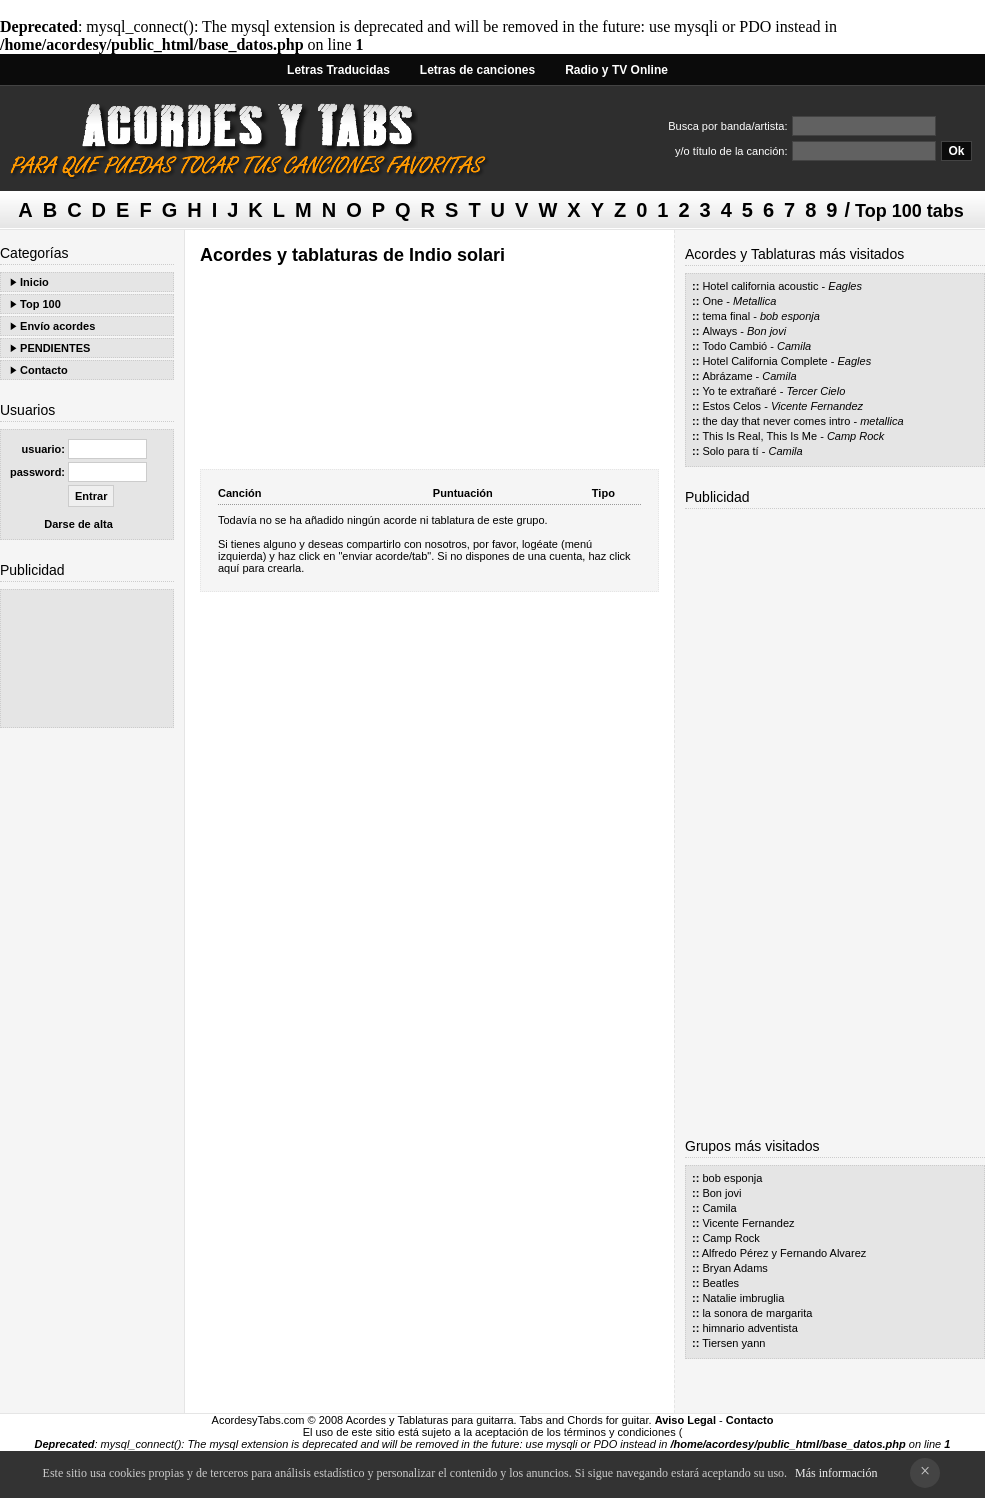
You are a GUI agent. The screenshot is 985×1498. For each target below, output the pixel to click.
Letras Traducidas (338, 70)
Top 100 (40, 304)
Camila (794, 346)
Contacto (44, 370)
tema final (726, 316)
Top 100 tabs (909, 211)
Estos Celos (731, 406)
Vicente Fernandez (817, 406)
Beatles (720, 1283)
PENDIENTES (55, 348)
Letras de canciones (477, 70)
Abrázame (727, 376)
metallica (881, 421)
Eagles (845, 286)
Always (719, 331)
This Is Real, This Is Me (759, 436)
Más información (836, 1473)
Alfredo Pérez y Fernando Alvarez (784, 1253)
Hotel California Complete (764, 361)
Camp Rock (855, 436)
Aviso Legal (685, 1420)
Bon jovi (766, 331)
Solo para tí (730, 451)
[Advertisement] (87, 658)
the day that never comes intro (776, 421)
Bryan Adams (734, 1268)
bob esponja (790, 316)
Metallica (754, 301)
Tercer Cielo (815, 391)
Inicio (34, 282)
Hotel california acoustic (760, 286)
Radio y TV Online (616, 70)
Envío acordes (57, 326)
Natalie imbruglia (743, 1298)
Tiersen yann (733, 1343)
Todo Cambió (734, 346)
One (712, 301)
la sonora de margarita (757, 1313)
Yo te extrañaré (739, 391)
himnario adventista (749, 1328)
